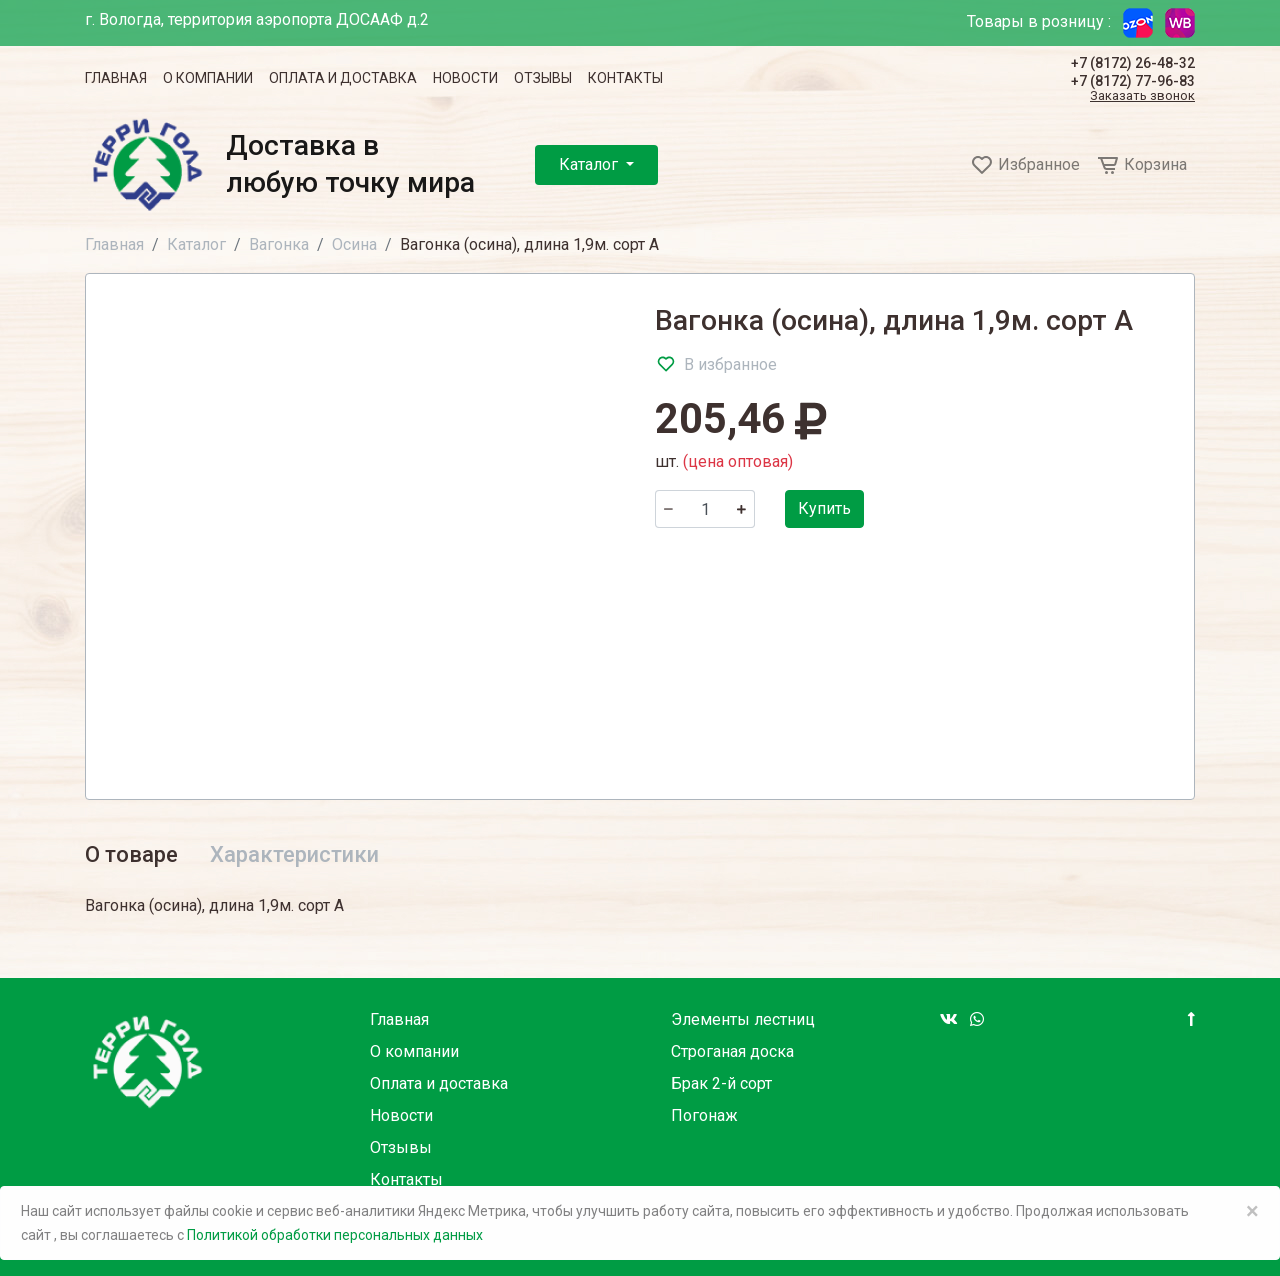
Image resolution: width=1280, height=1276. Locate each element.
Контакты (625, 78)
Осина (354, 244)
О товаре (131, 854)
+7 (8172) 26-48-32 (1133, 63)
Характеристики (294, 854)
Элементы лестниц (743, 1019)
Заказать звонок (1142, 96)
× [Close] (1252, 1211)
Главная (116, 78)
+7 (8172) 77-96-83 (1133, 81)
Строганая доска (732, 1051)
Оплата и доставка (343, 78)
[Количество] (705, 509)
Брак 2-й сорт (721, 1083)
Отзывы (543, 78)
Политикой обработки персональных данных (335, 1235)
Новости (465, 78)
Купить (824, 508)
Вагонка (279, 244)
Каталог (590, 164)
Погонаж (704, 1115)
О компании (208, 78)
